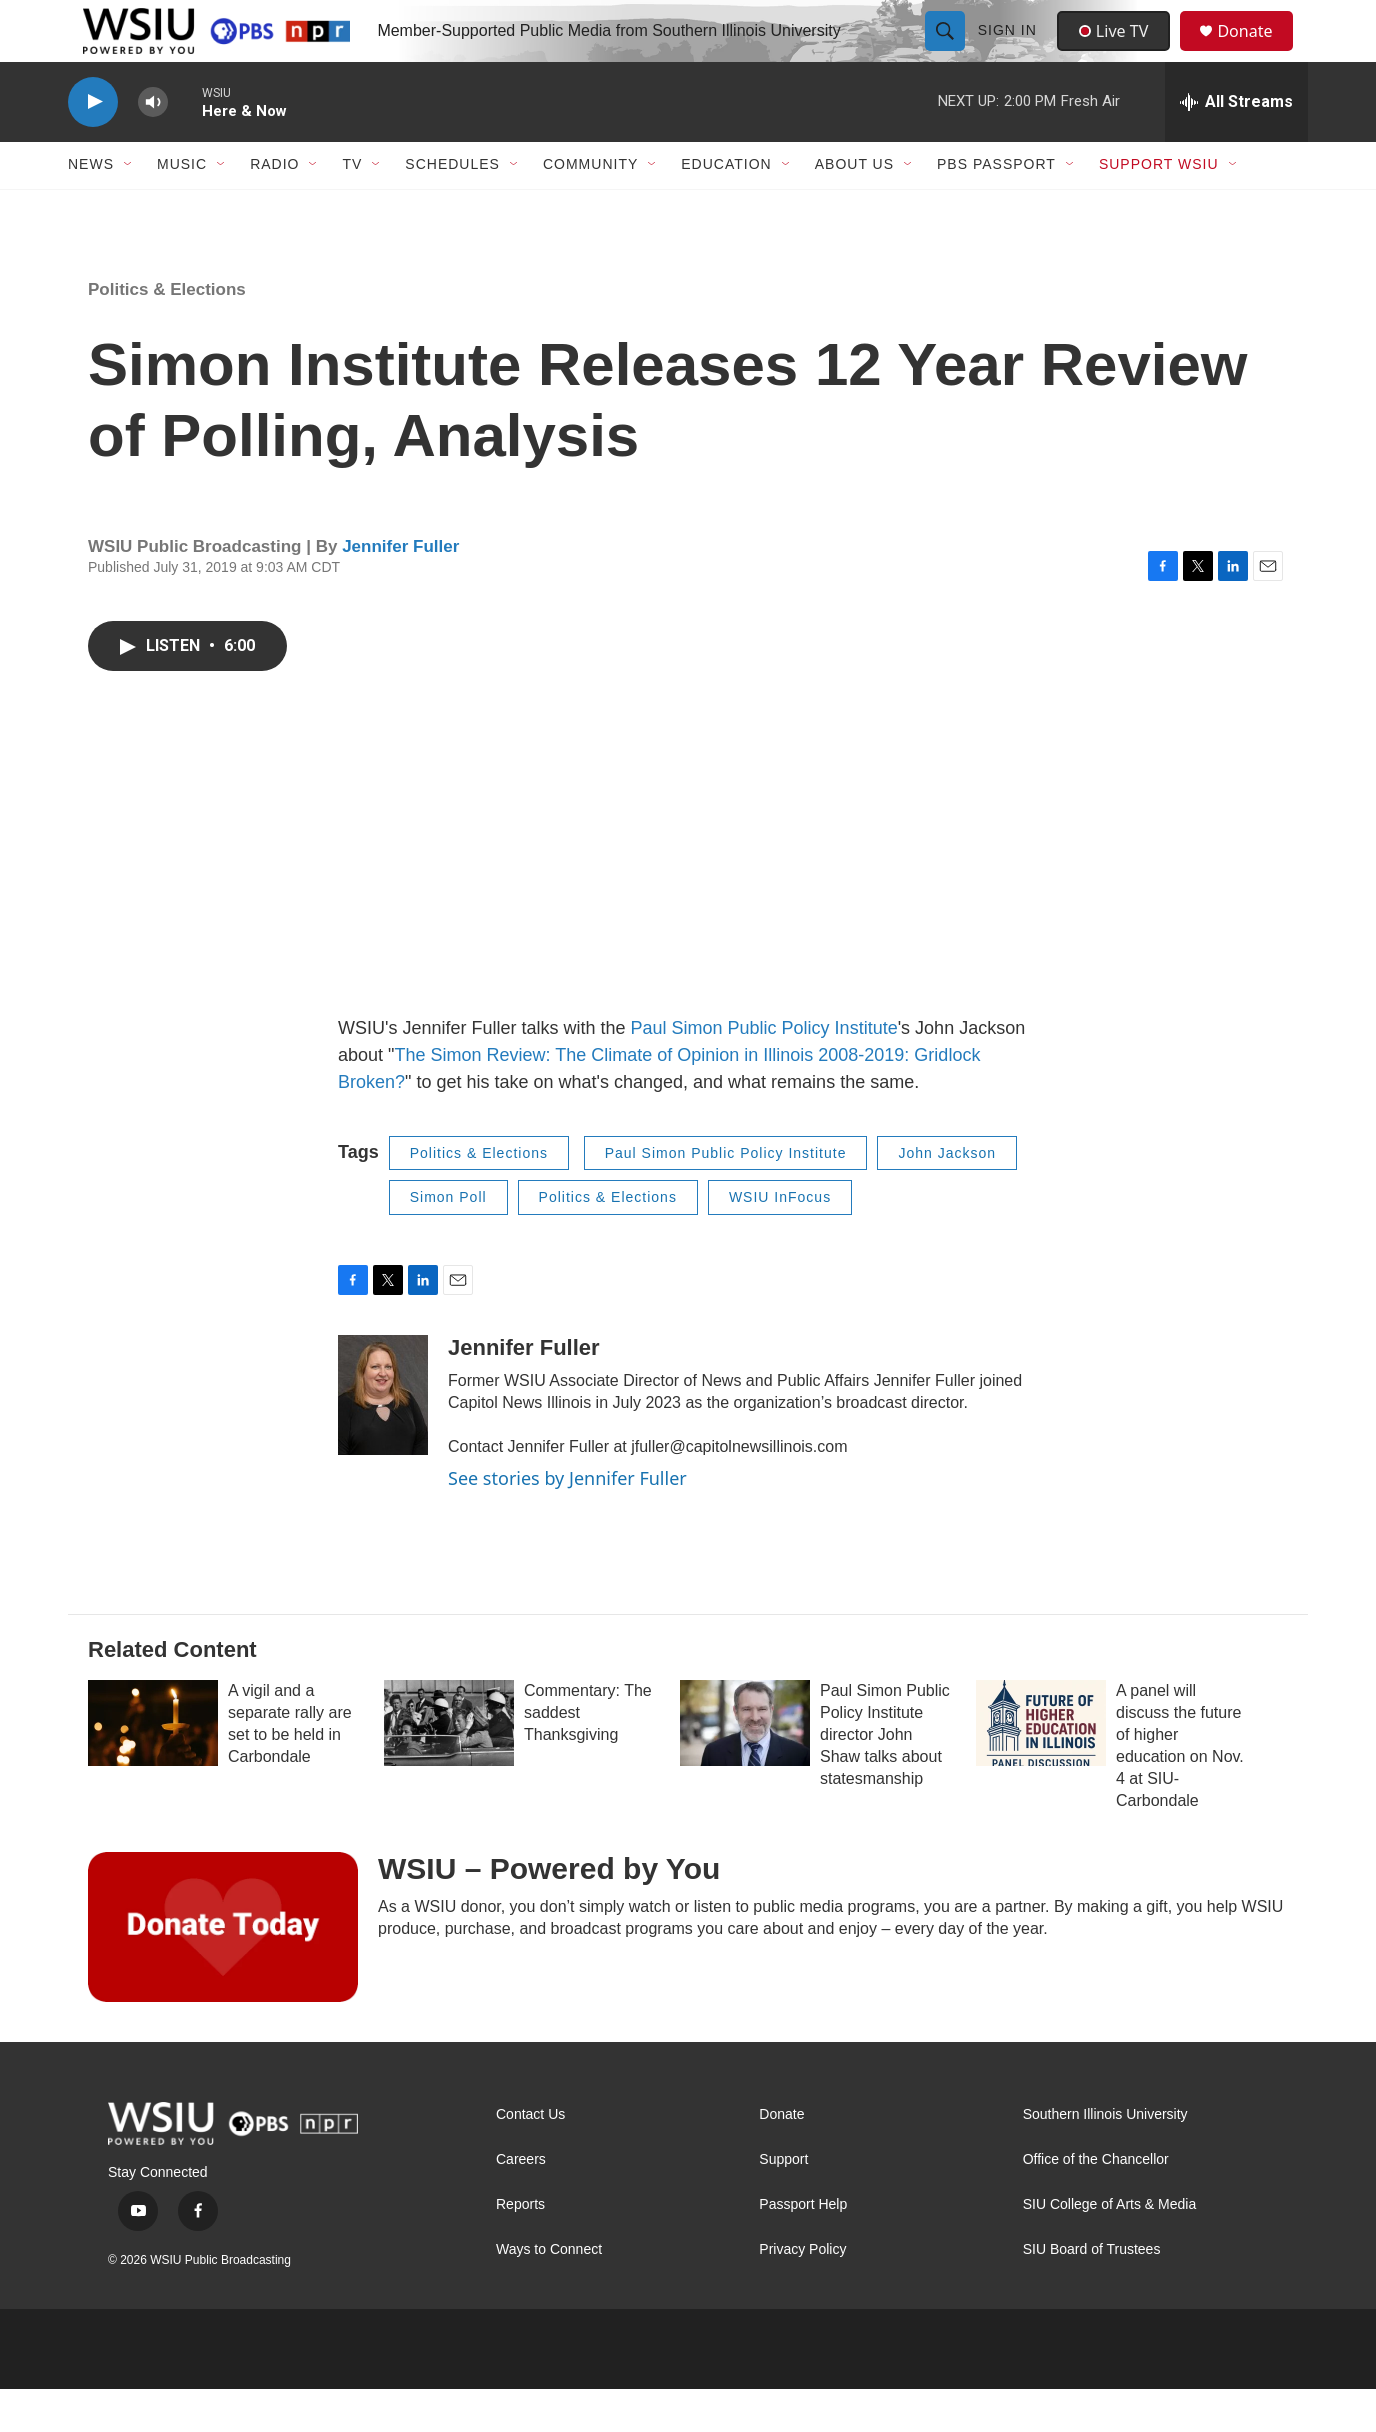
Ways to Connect (549, 2292)
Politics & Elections (167, 332)
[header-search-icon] (947, 52)
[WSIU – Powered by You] (223, 1970)
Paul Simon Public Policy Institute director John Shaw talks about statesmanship (885, 1777)
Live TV (1119, 52)
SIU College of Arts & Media (1110, 2247)
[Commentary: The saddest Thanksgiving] (449, 1766)
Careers (521, 2202)
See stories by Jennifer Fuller (567, 1521)
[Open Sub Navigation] (129, 208)
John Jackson (947, 1196)
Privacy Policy (802, 2292)
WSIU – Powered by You (549, 1911)
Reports (520, 2247)
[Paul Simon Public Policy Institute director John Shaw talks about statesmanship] (745, 1766)
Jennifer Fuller (400, 589)
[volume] (153, 145)
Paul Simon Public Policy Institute (764, 1071)
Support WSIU (1159, 208)
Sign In (1009, 52)
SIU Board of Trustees (1092, 2292)
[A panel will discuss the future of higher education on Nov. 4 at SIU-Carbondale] (1041, 1766)
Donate (1257, 52)
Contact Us (530, 2157)
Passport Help (803, 2247)
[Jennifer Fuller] (383, 1438)
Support (783, 2202)
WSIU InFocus (780, 1241)
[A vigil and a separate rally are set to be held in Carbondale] (153, 1766)
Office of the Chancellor (1096, 2202)
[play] (93, 145)
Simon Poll (448, 1241)
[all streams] (1236, 145)
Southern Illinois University (1105, 2157)
